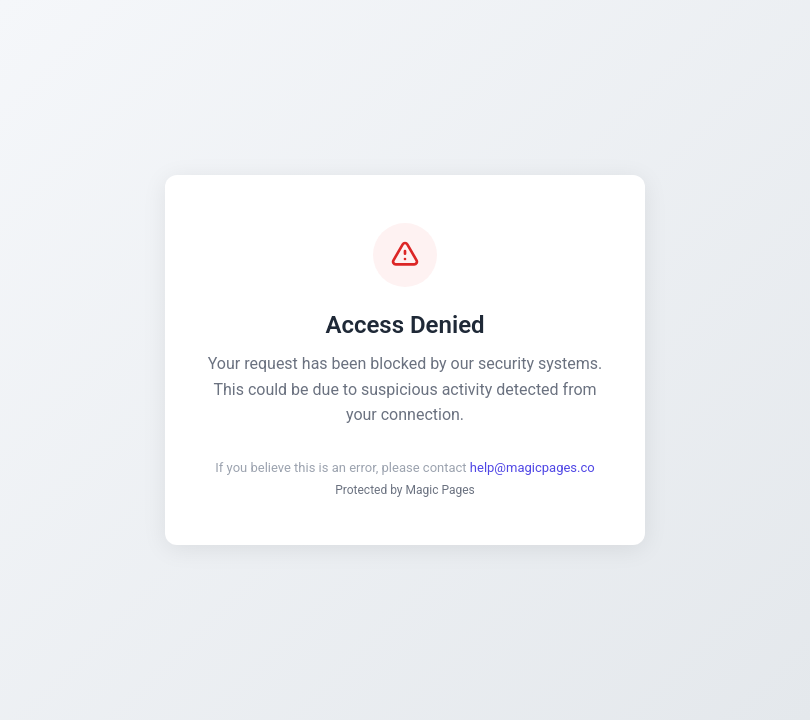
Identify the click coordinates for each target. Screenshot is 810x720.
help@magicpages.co (532, 467)
